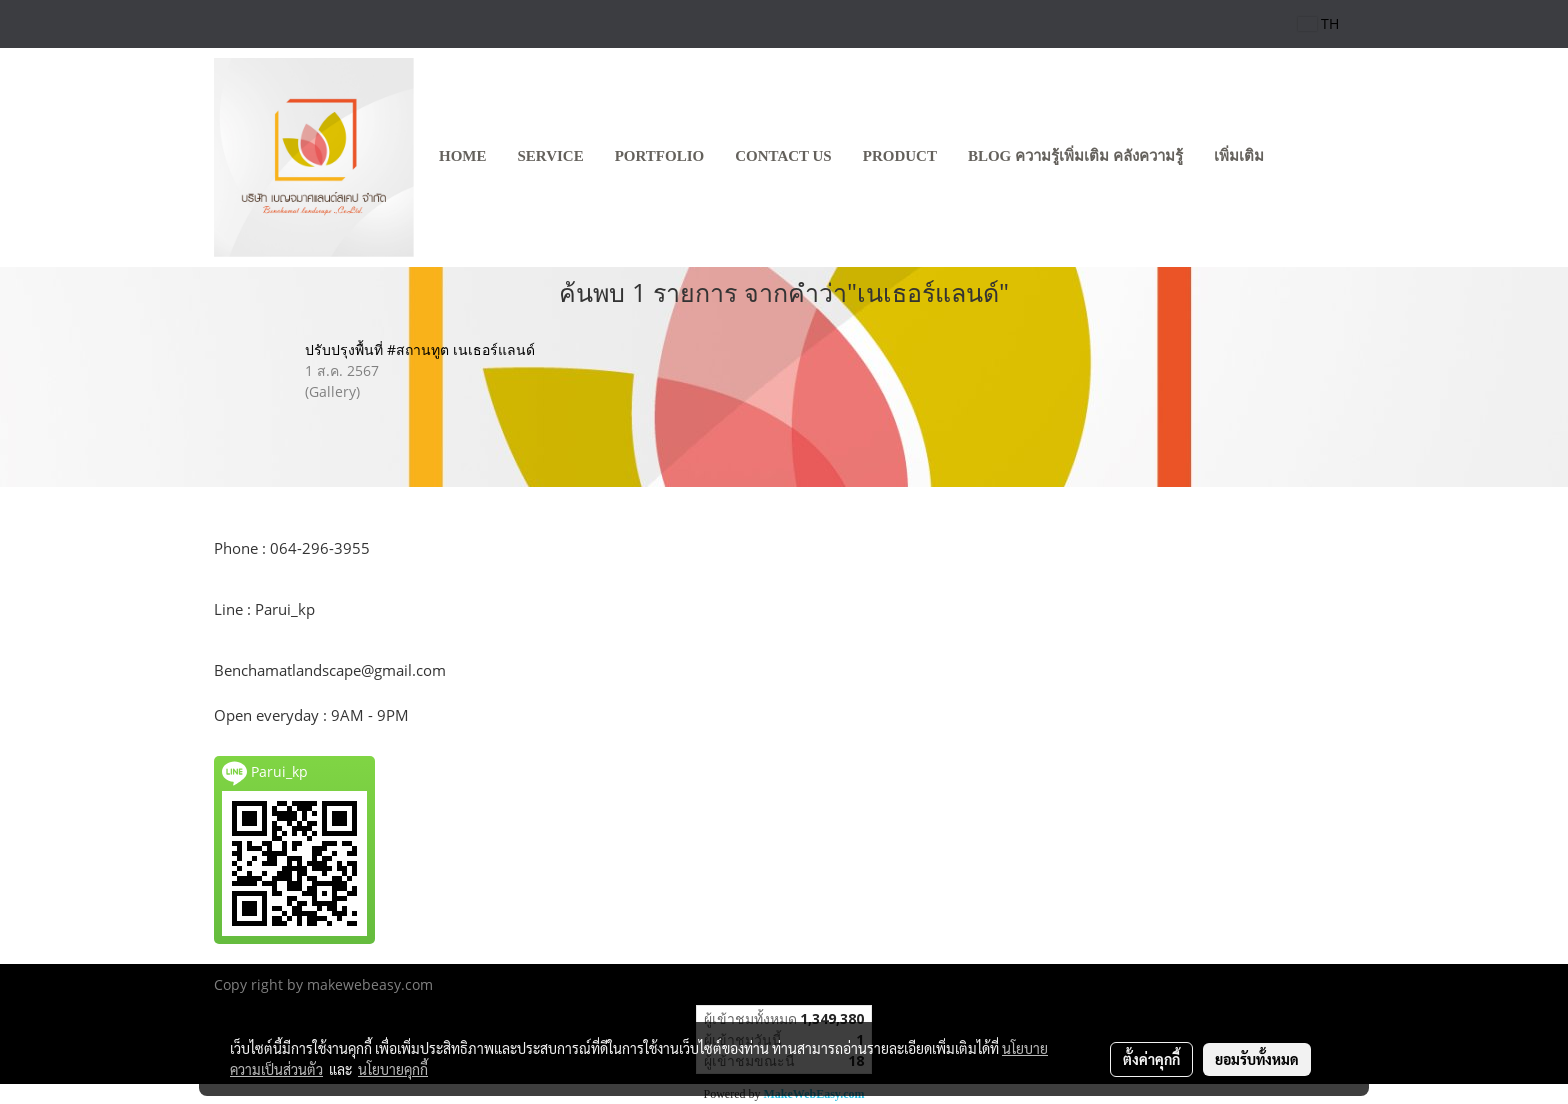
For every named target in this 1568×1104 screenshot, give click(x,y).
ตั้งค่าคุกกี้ (1151, 1059)
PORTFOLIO (659, 156)
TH (1318, 23)
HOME (463, 156)
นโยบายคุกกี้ (393, 1069)
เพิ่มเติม (1239, 156)
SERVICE (551, 156)
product (900, 156)
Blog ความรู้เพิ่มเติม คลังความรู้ (1075, 156)
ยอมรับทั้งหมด (1257, 1059)
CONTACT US (783, 156)
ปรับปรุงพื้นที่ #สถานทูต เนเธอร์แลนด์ (420, 349)
